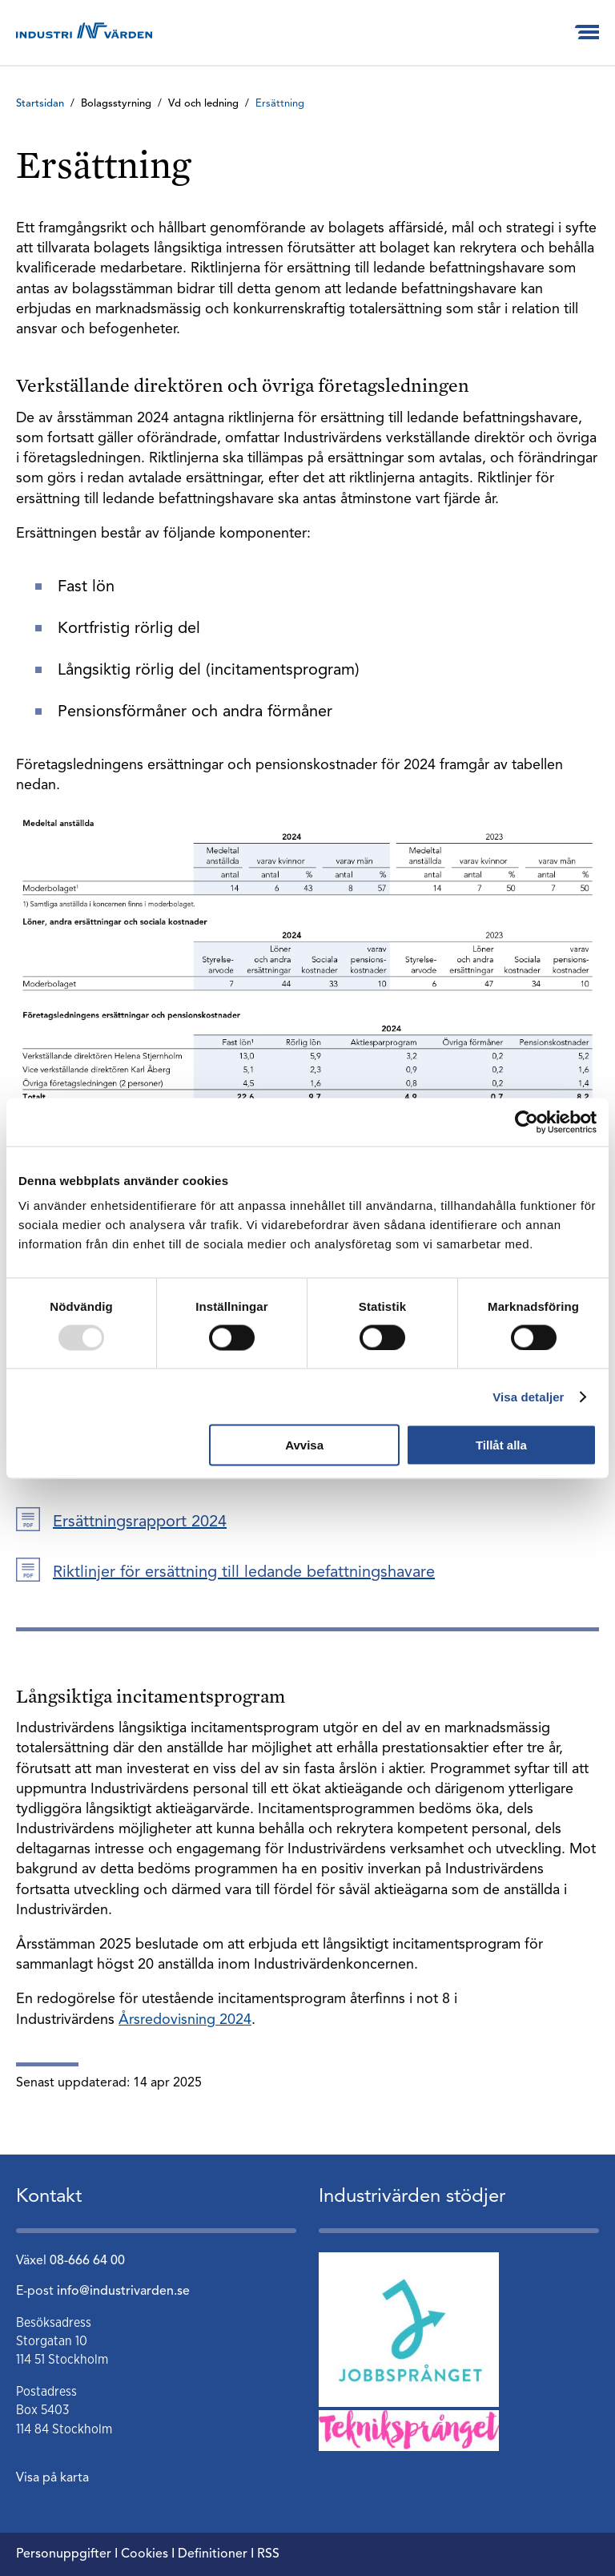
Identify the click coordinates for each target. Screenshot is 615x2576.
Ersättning (279, 104)
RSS (268, 2554)
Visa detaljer (528, 1396)
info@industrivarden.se (123, 2291)
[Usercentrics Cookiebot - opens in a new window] (526, 1122)
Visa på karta (52, 2478)
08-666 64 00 (87, 2261)
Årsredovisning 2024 (185, 2020)
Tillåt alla (501, 1445)
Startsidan (40, 104)
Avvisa (304, 1445)
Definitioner (212, 2554)
